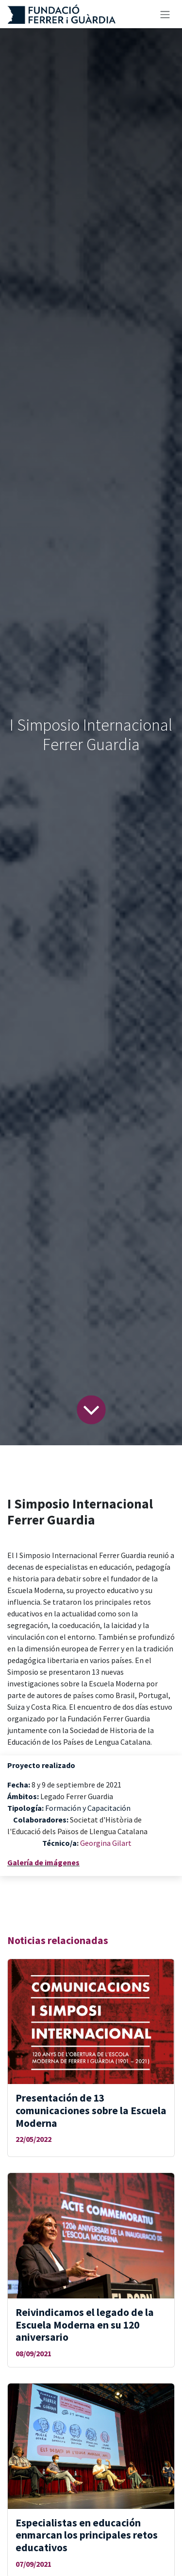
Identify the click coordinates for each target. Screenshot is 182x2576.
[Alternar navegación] (165, 14)
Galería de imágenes (43, 1862)
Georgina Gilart (106, 1843)
